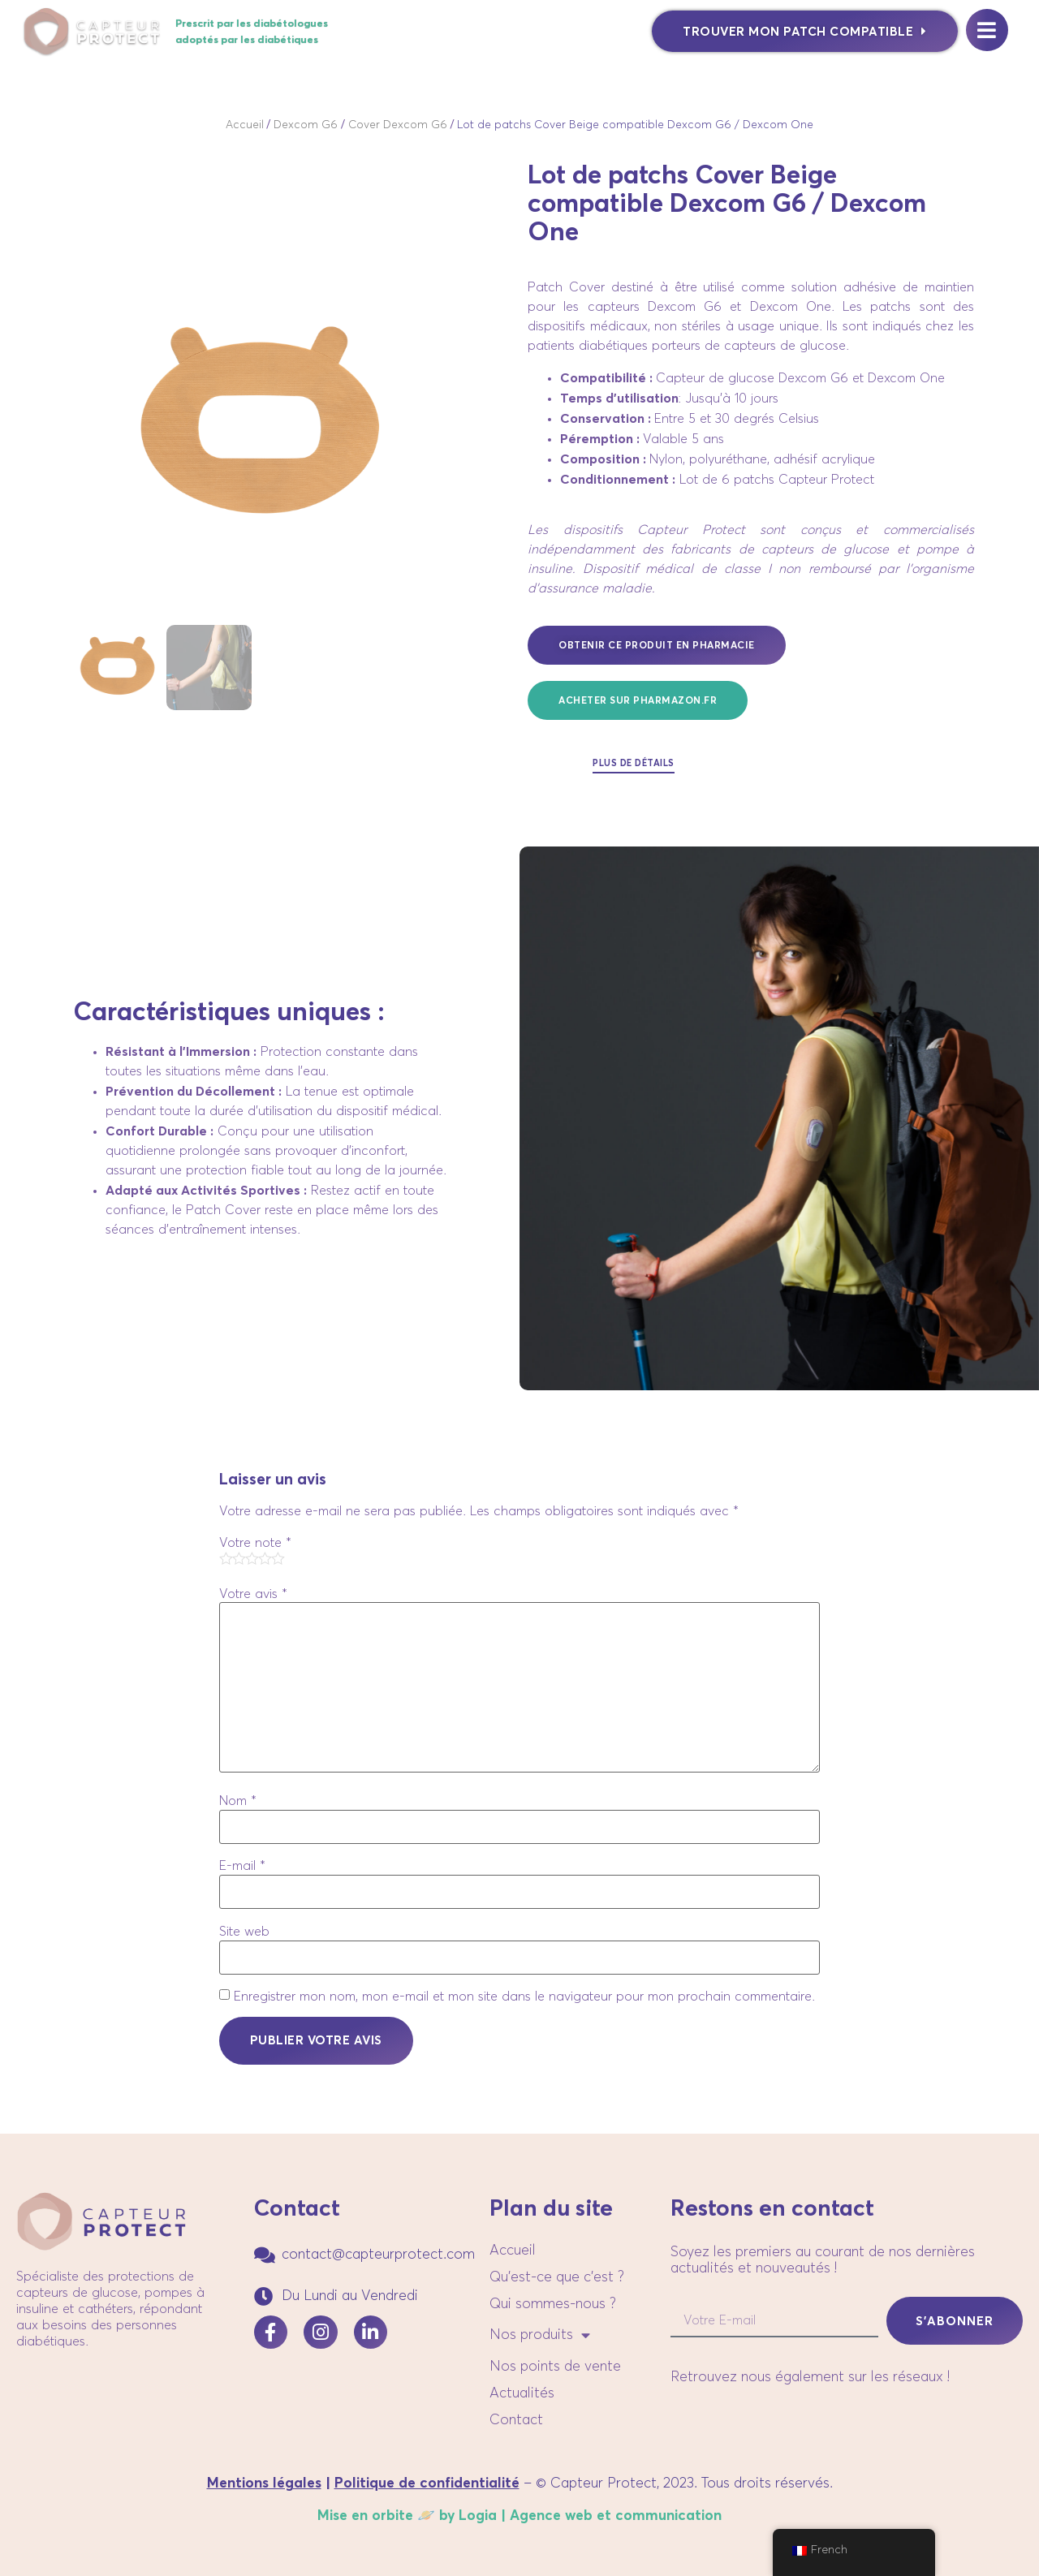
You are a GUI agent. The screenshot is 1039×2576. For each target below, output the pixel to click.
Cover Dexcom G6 (397, 125)
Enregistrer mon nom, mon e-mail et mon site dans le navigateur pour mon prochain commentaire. (524, 1996)
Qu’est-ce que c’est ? (556, 2277)
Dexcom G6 (306, 125)
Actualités (521, 2393)
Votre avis (253, 1593)
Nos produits (539, 2335)
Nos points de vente (555, 2366)
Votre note (255, 1542)
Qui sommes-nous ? (552, 2304)
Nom (238, 1800)
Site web (244, 1931)
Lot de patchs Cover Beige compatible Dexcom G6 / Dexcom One (635, 125)
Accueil (245, 125)
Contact (516, 2420)
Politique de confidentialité (427, 2483)
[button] (638, 700)
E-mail (242, 1865)
